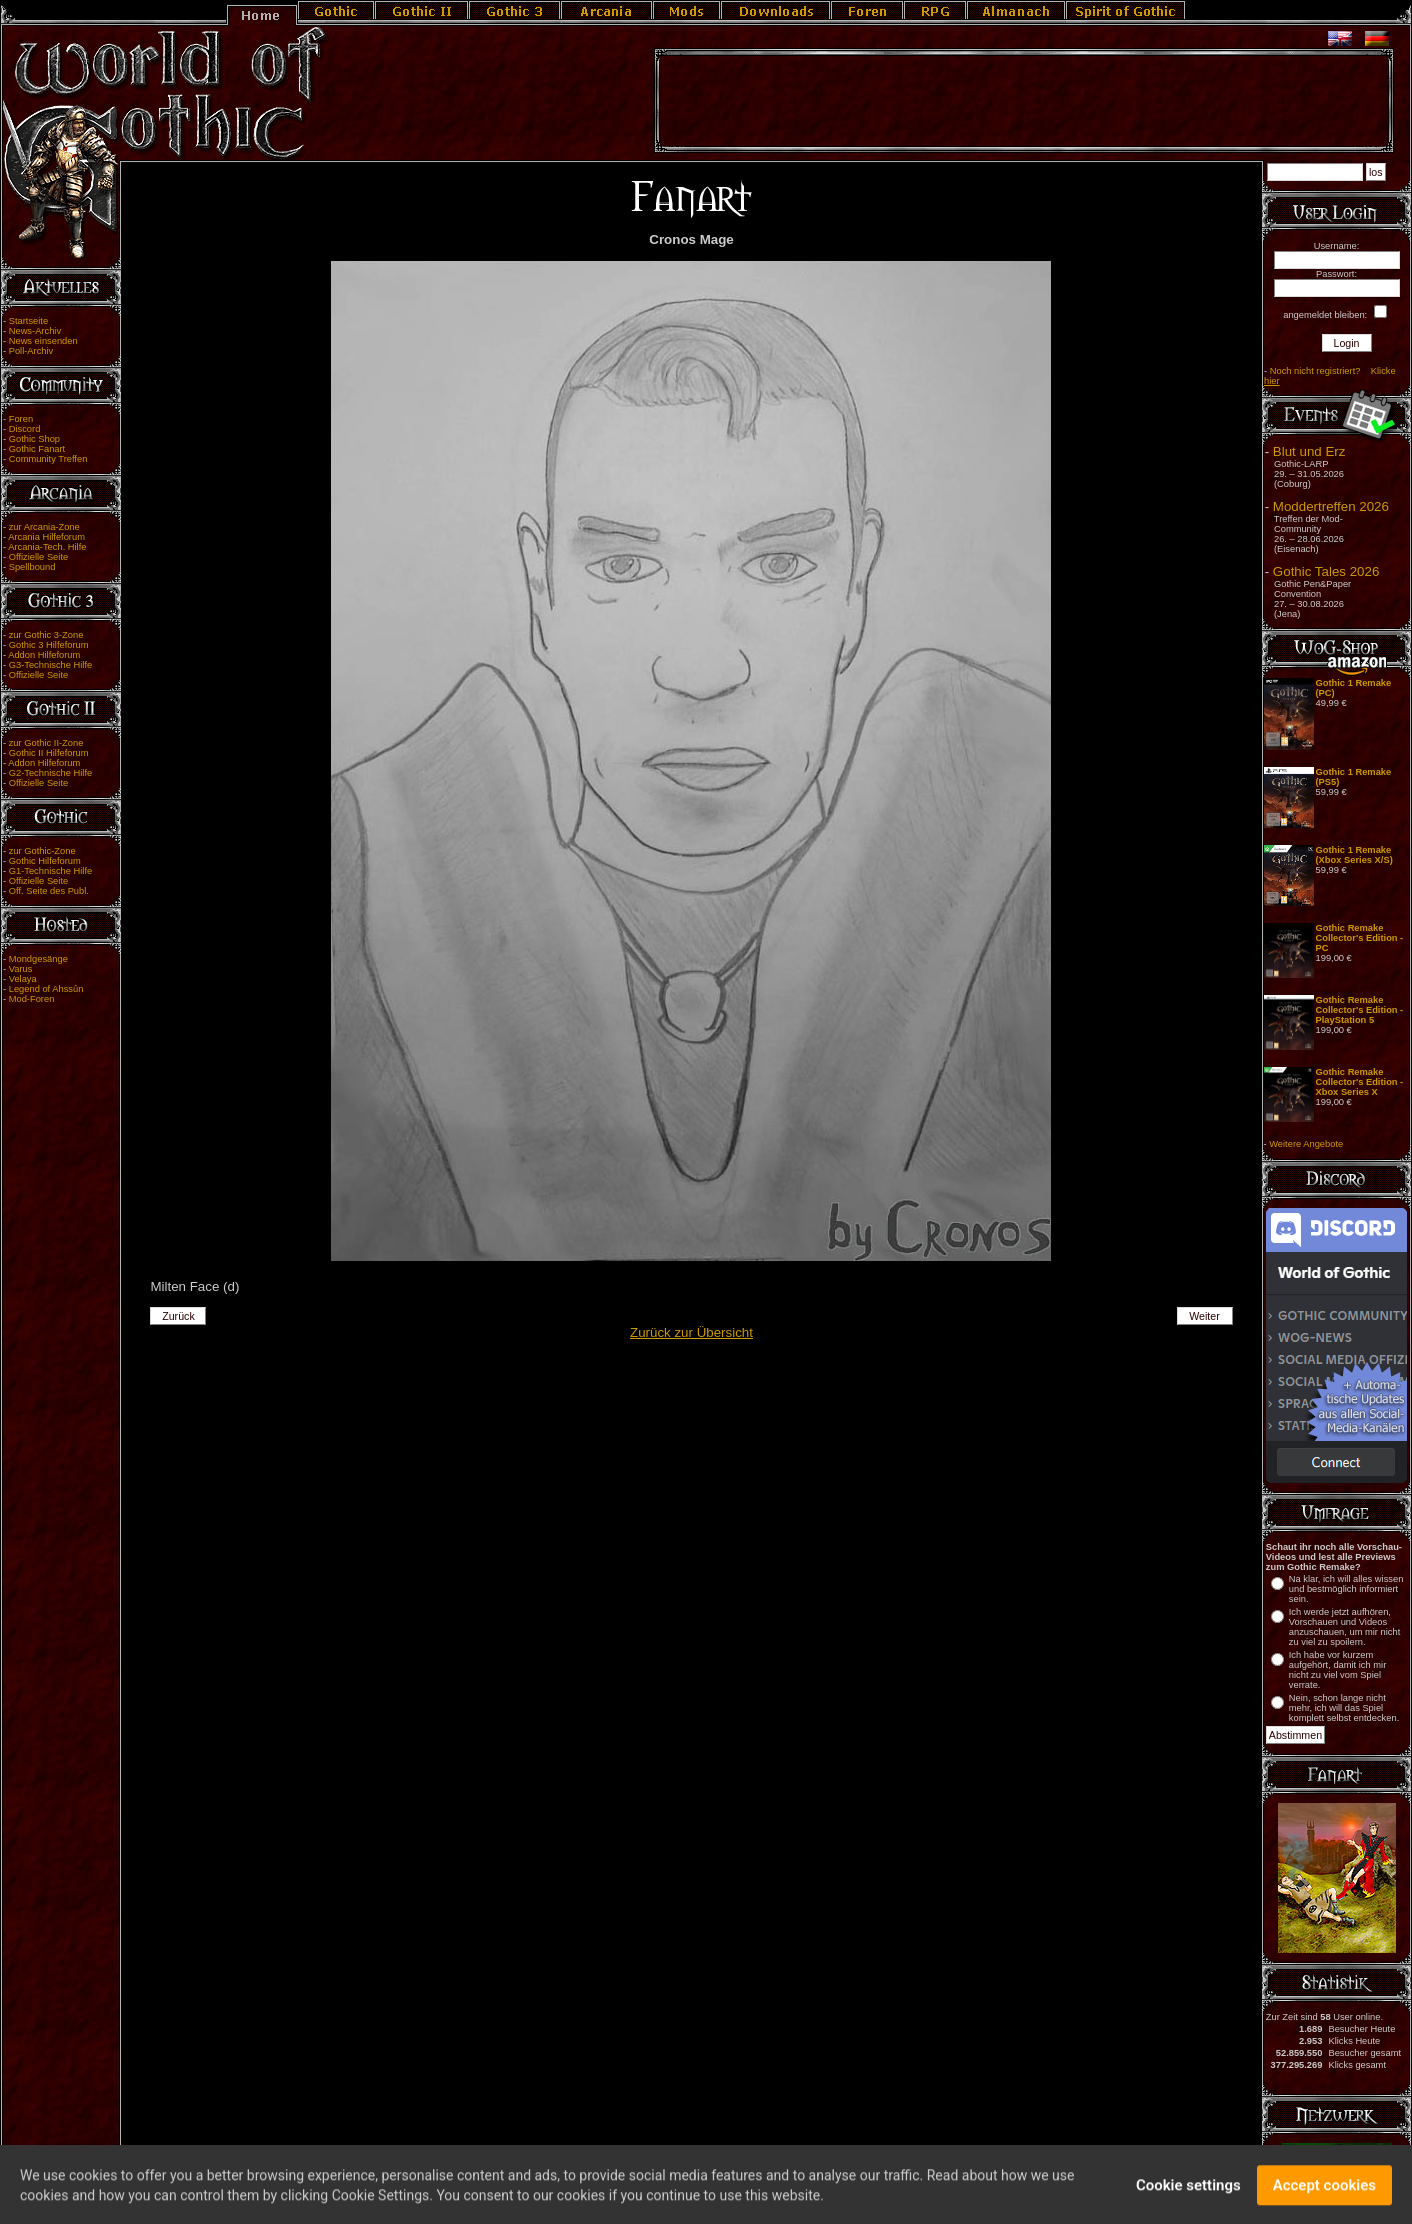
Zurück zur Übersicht (691, 1332)
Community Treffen (48, 459)
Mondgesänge (38, 959)
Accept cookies (1324, 2191)
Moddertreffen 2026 (1331, 506)
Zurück (178, 1316)
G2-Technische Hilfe (50, 773)
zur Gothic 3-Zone (46, 635)
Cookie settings (1188, 2191)
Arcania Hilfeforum (46, 537)
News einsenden (43, 341)
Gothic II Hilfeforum (49, 753)
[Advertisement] (1024, 101)
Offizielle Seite (38, 557)
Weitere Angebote (1306, 1144)
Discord (25, 429)
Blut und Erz (1309, 451)
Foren (21, 419)
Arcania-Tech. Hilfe (47, 547)
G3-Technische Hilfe (50, 665)
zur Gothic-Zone (42, 851)
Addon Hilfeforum (44, 655)
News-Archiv (35, 331)
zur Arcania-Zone (44, 527)
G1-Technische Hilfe (50, 871)
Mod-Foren (32, 999)
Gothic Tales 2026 (1326, 571)
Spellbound (32, 567)
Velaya (23, 979)
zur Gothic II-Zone (46, 743)
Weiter (1204, 1316)
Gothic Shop (34, 439)
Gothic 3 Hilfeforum (49, 645)
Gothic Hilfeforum (45, 861)
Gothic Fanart (37, 449)
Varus (21, 969)
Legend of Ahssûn (46, 989)
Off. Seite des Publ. (49, 891)
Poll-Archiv (31, 351)
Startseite (28, 321)
